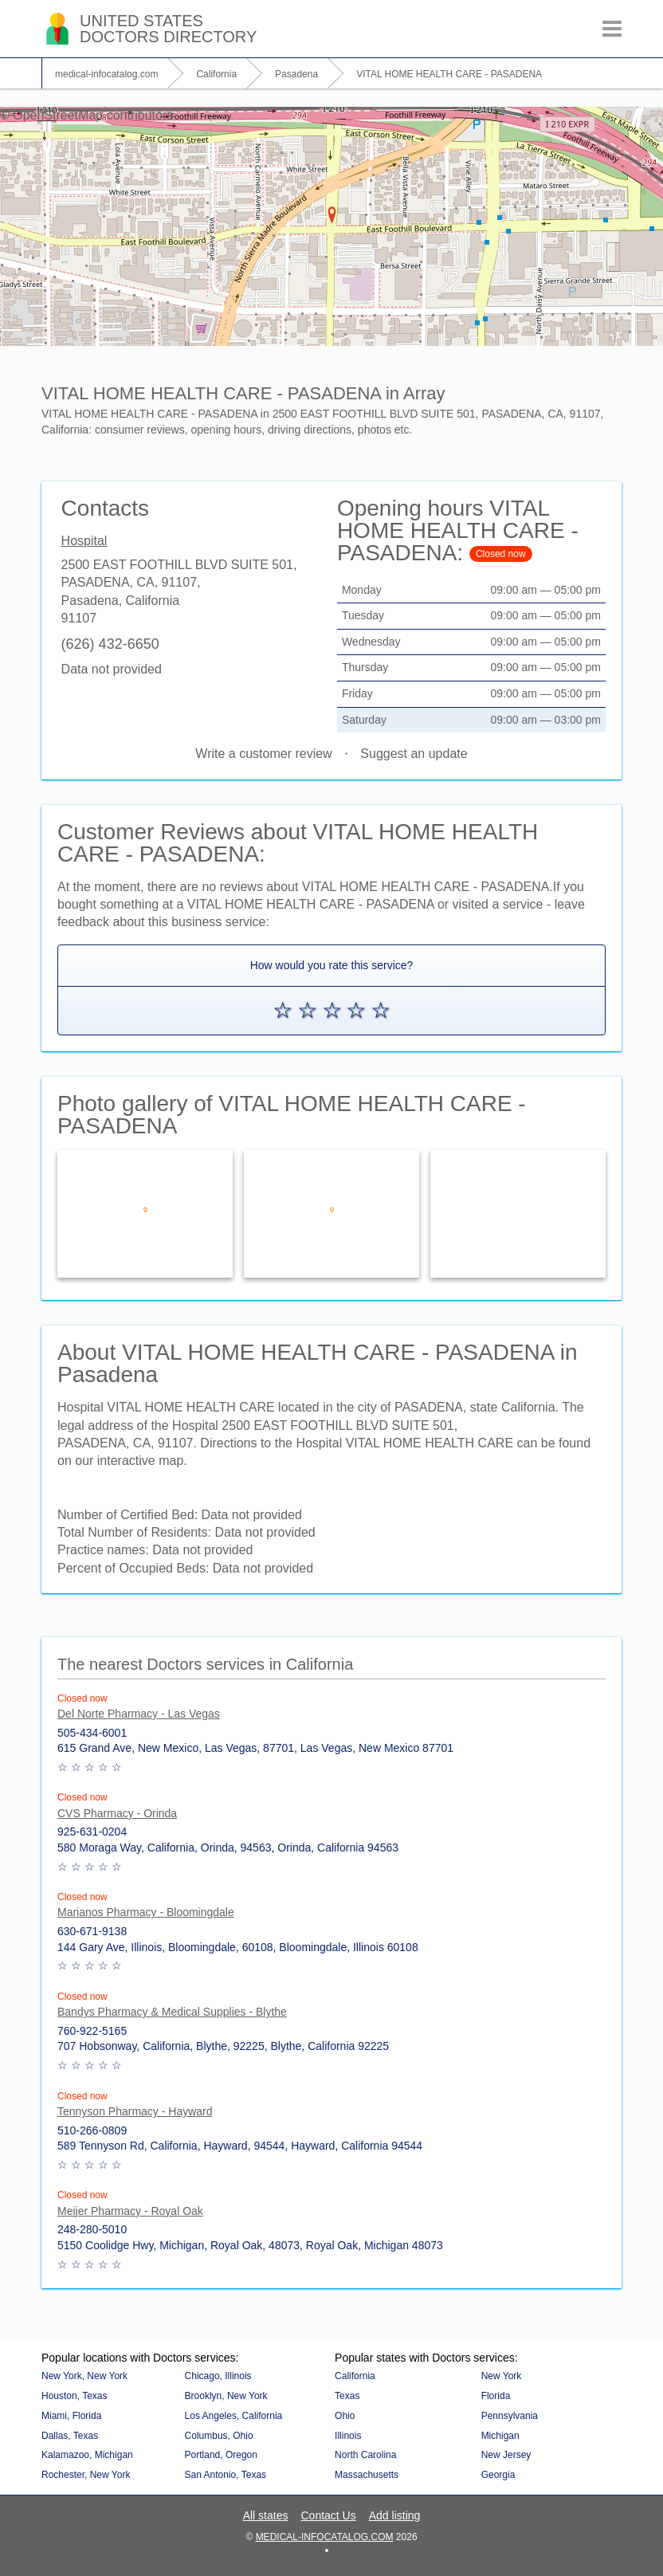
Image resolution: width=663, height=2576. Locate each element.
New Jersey (506, 2454)
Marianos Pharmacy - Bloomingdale (145, 1912)
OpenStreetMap (58, 115)
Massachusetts (366, 2474)
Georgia (498, 2474)
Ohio (345, 2415)
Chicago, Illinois (218, 2376)
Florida (496, 2395)
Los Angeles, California (234, 2415)
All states (265, 2515)
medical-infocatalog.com (325, 2537)
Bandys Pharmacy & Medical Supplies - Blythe (172, 2011)
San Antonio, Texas (226, 2474)
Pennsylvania (509, 2415)
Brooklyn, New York (226, 2395)
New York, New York (84, 2376)
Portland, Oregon (221, 2454)
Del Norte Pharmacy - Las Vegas (138, 1713)
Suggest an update (413, 753)
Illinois (348, 2435)
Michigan (500, 2435)
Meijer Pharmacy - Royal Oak (130, 2211)
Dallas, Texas (69, 2435)
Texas (347, 2395)
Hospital (84, 541)
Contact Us (327, 2515)
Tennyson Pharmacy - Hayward (135, 2111)
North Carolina (365, 2454)
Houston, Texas (74, 2395)
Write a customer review (263, 753)
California (355, 2376)
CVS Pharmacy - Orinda (117, 1813)
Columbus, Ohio (219, 2435)
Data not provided (111, 669)
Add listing (395, 2515)
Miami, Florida (71, 2415)
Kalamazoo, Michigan (87, 2454)
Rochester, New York (85, 2474)
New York (501, 2376)
